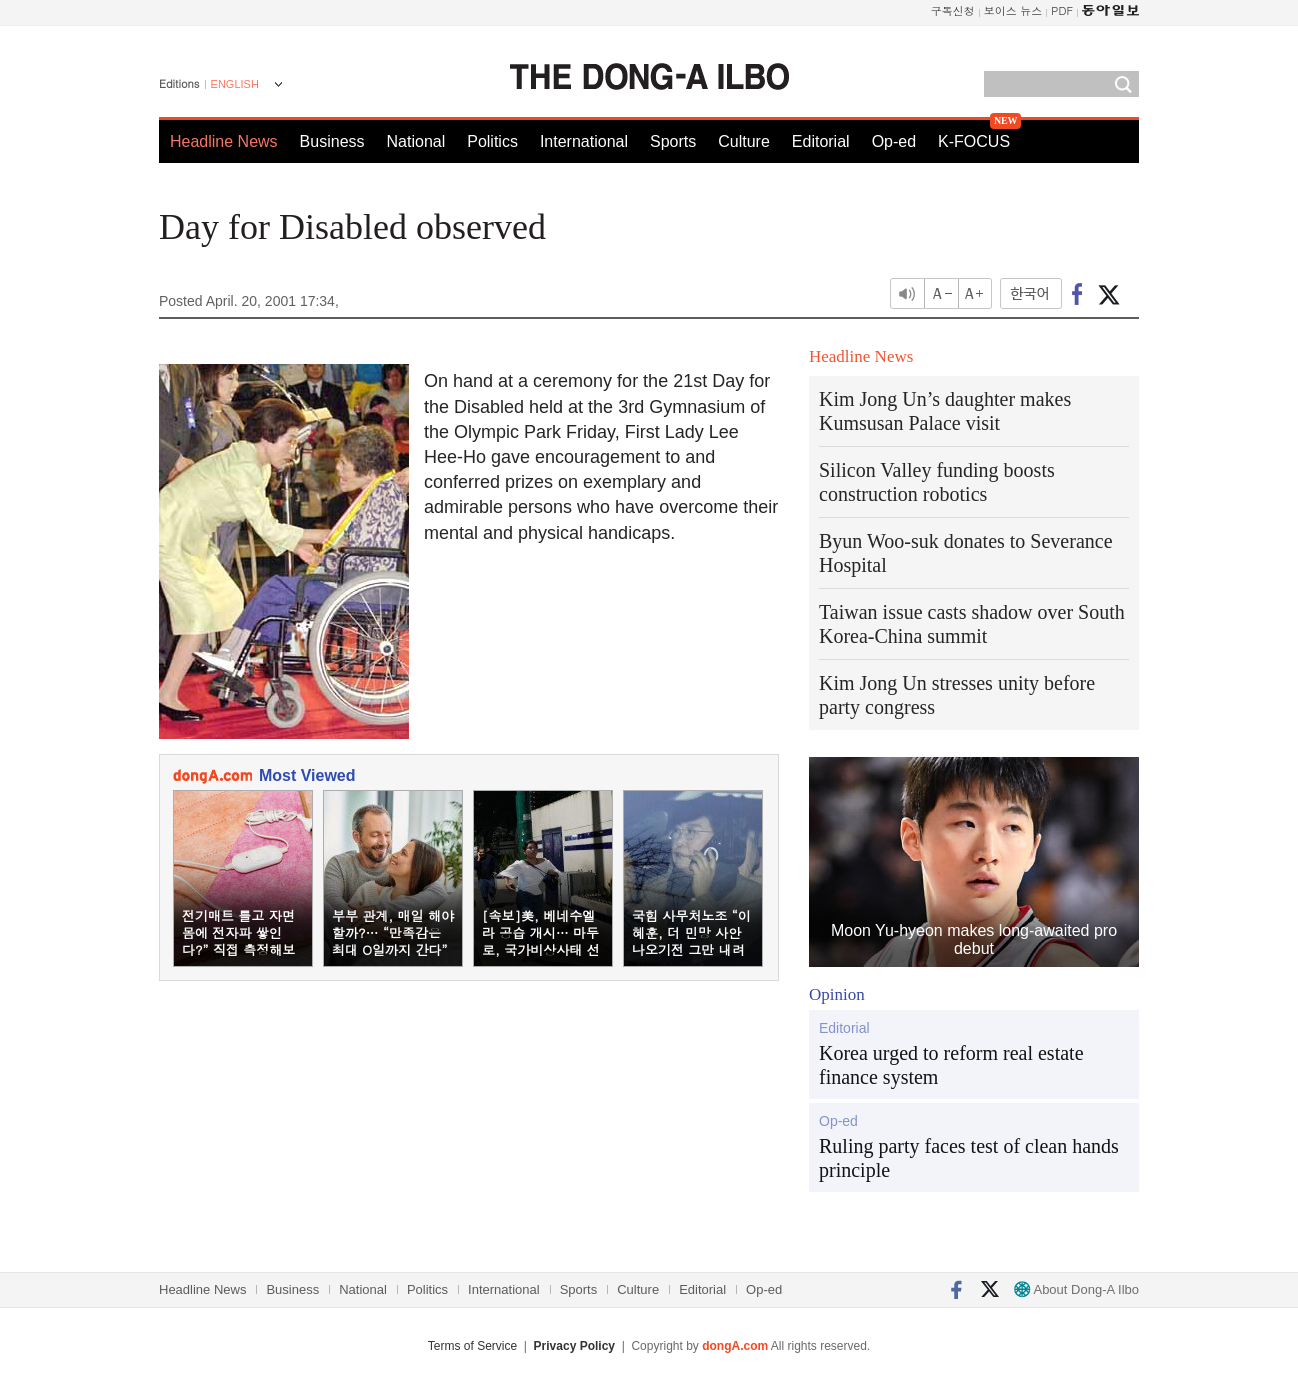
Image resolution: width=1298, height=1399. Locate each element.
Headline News (224, 141)
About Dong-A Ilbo (1076, 1289)
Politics (492, 141)
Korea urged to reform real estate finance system (951, 1065)
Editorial (821, 141)
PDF (1062, 10)
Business (332, 141)
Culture (744, 141)
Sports (673, 141)
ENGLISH (235, 84)
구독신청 (953, 10)
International (584, 141)
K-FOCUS (974, 141)
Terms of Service (472, 1346)
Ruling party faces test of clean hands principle (969, 1158)
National (416, 141)
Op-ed (894, 141)
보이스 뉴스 (1013, 10)
